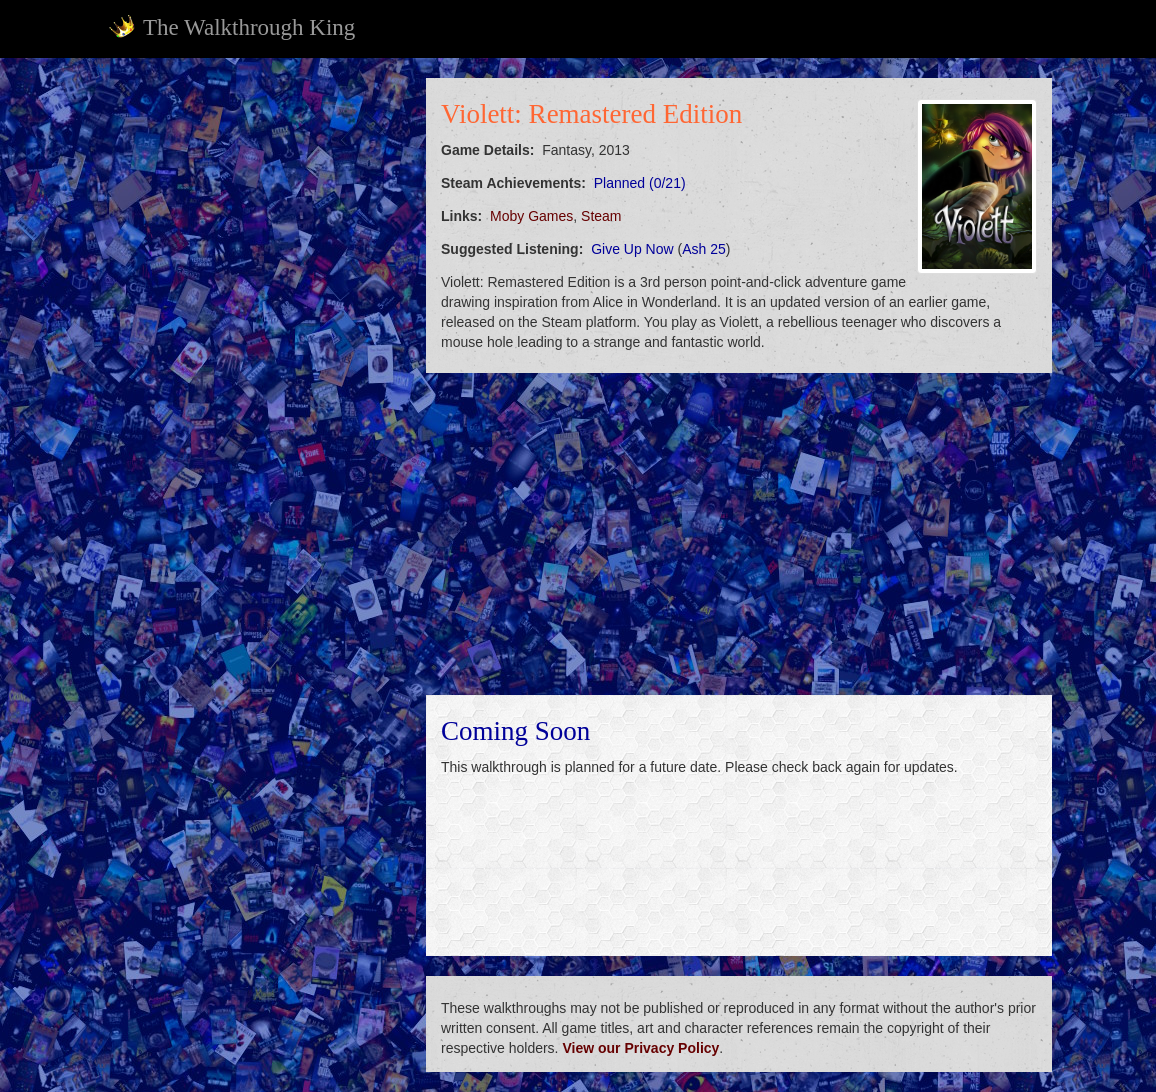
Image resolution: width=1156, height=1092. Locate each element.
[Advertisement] (254, 203)
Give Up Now (632, 249)
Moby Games (531, 216)
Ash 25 (704, 249)
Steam (601, 216)
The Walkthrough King (231, 27)
